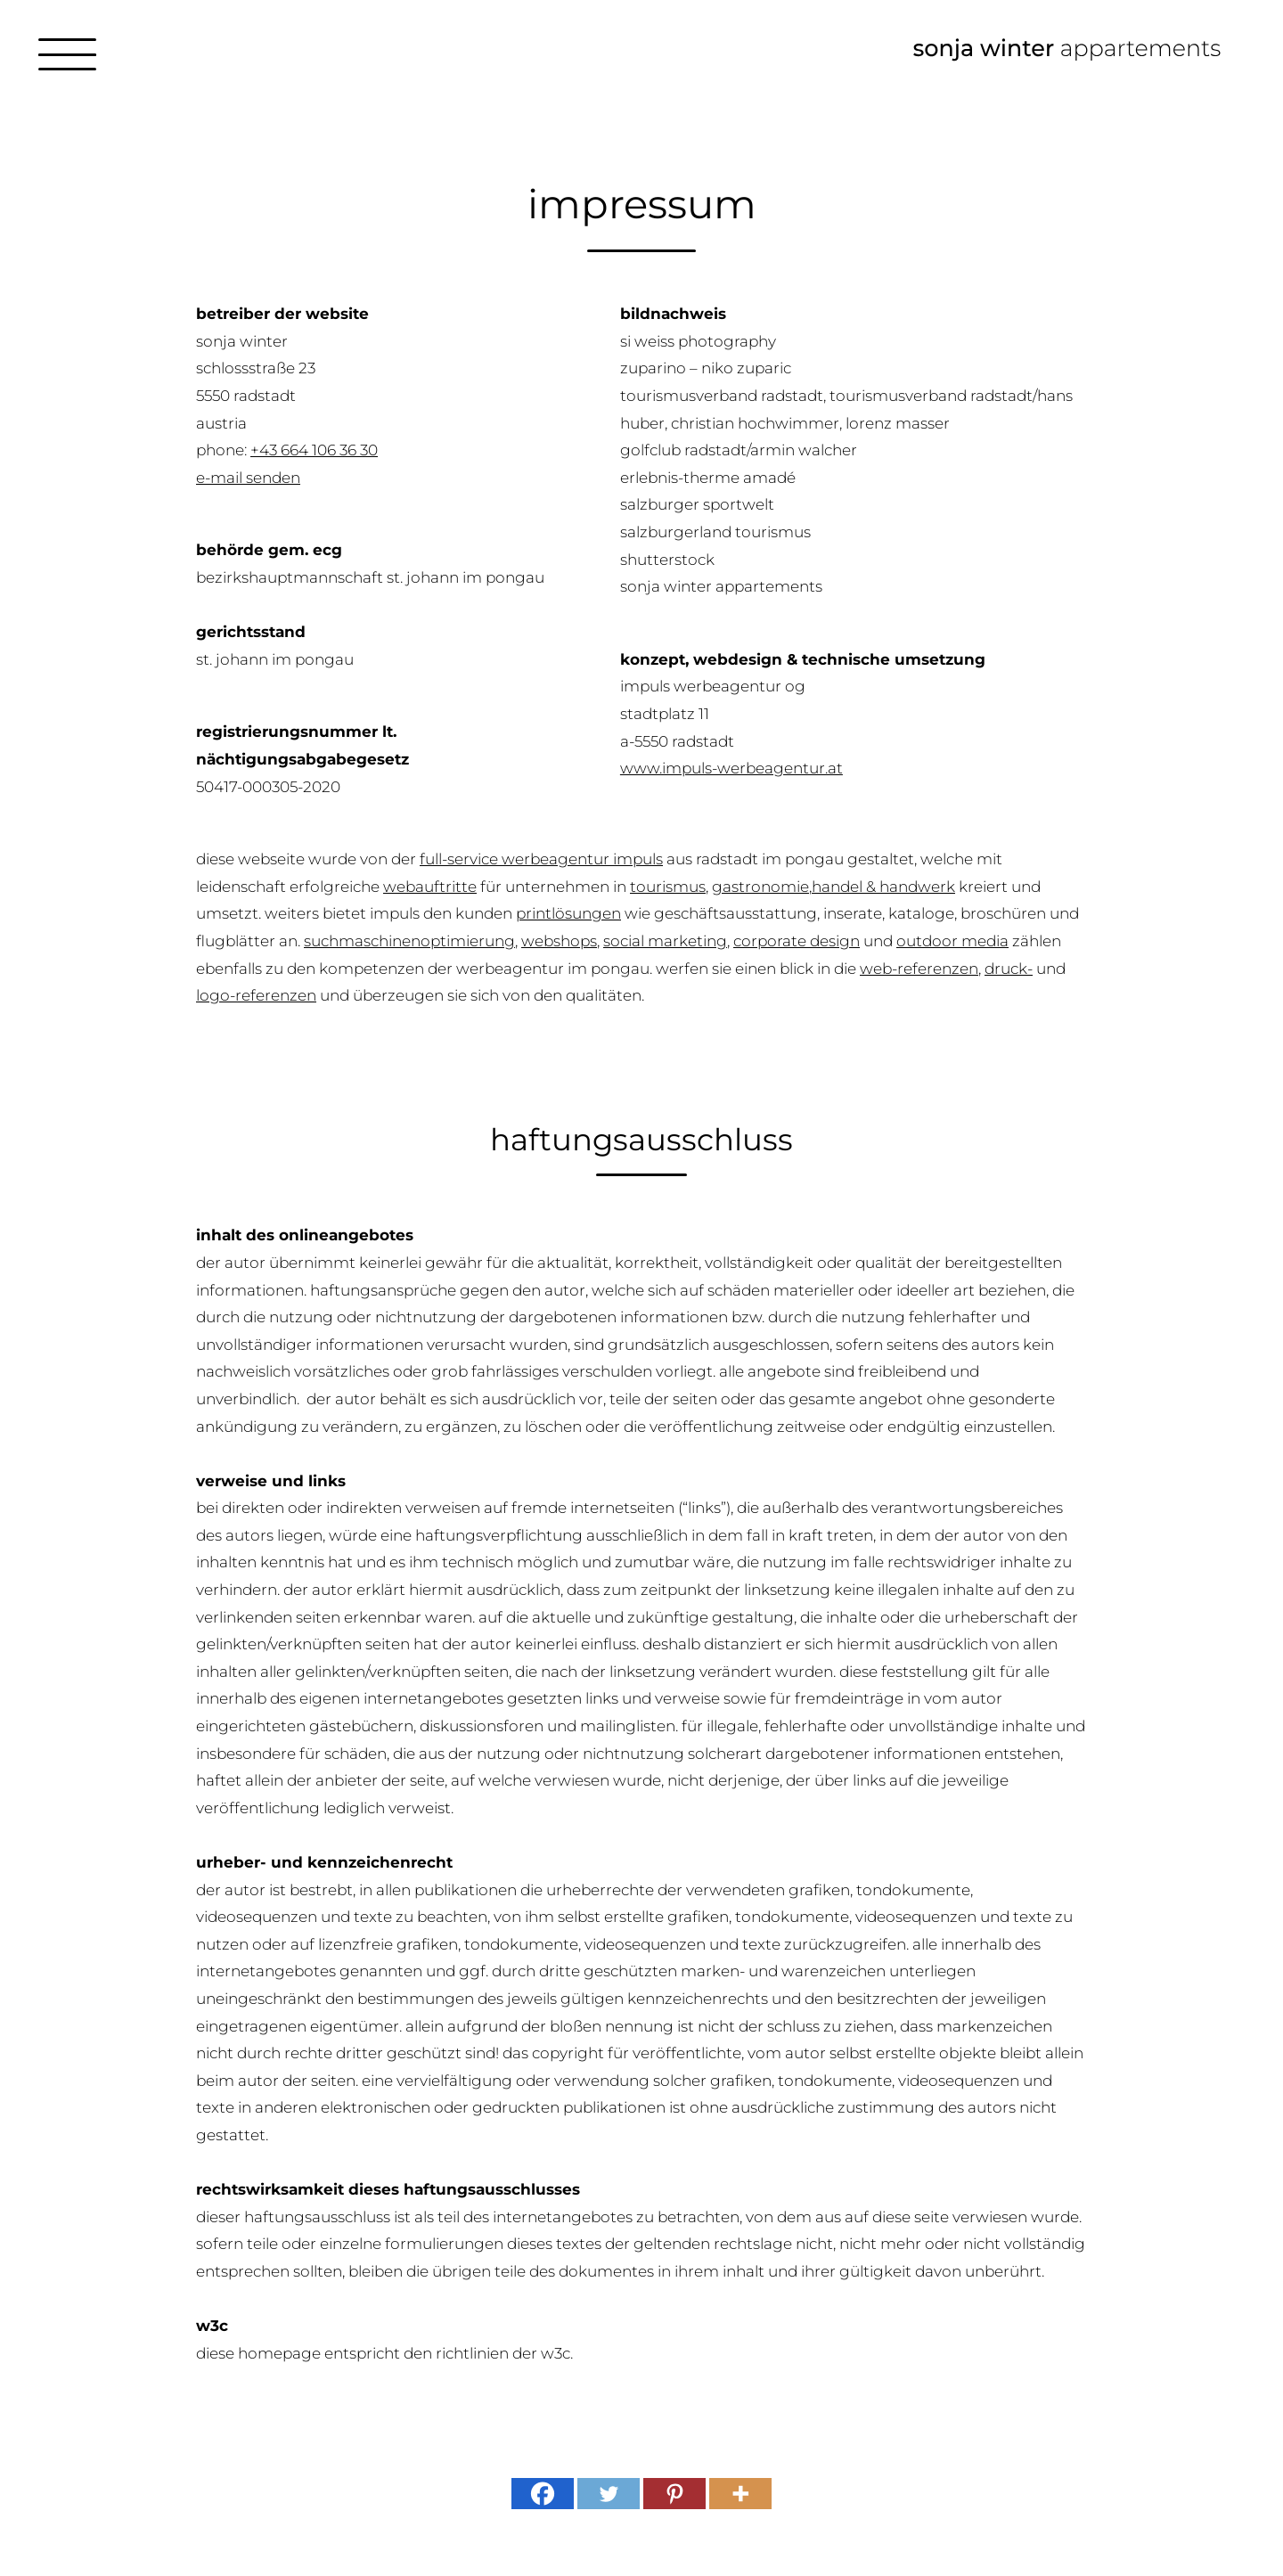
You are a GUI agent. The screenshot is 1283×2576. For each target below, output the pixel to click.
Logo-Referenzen (256, 995)
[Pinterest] (674, 2493)
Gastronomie (760, 886)
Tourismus (668, 886)
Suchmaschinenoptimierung (409, 941)
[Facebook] (542, 2493)
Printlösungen (568, 913)
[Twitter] (608, 2493)
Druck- (1009, 968)
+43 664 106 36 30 (314, 450)
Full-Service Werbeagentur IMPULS (541, 859)
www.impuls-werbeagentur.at (731, 768)
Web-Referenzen (919, 968)
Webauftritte (430, 886)
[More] (740, 2493)
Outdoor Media (952, 941)
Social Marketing (665, 941)
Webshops (559, 941)
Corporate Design (796, 941)
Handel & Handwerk (883, 886)
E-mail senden (248, 478)
